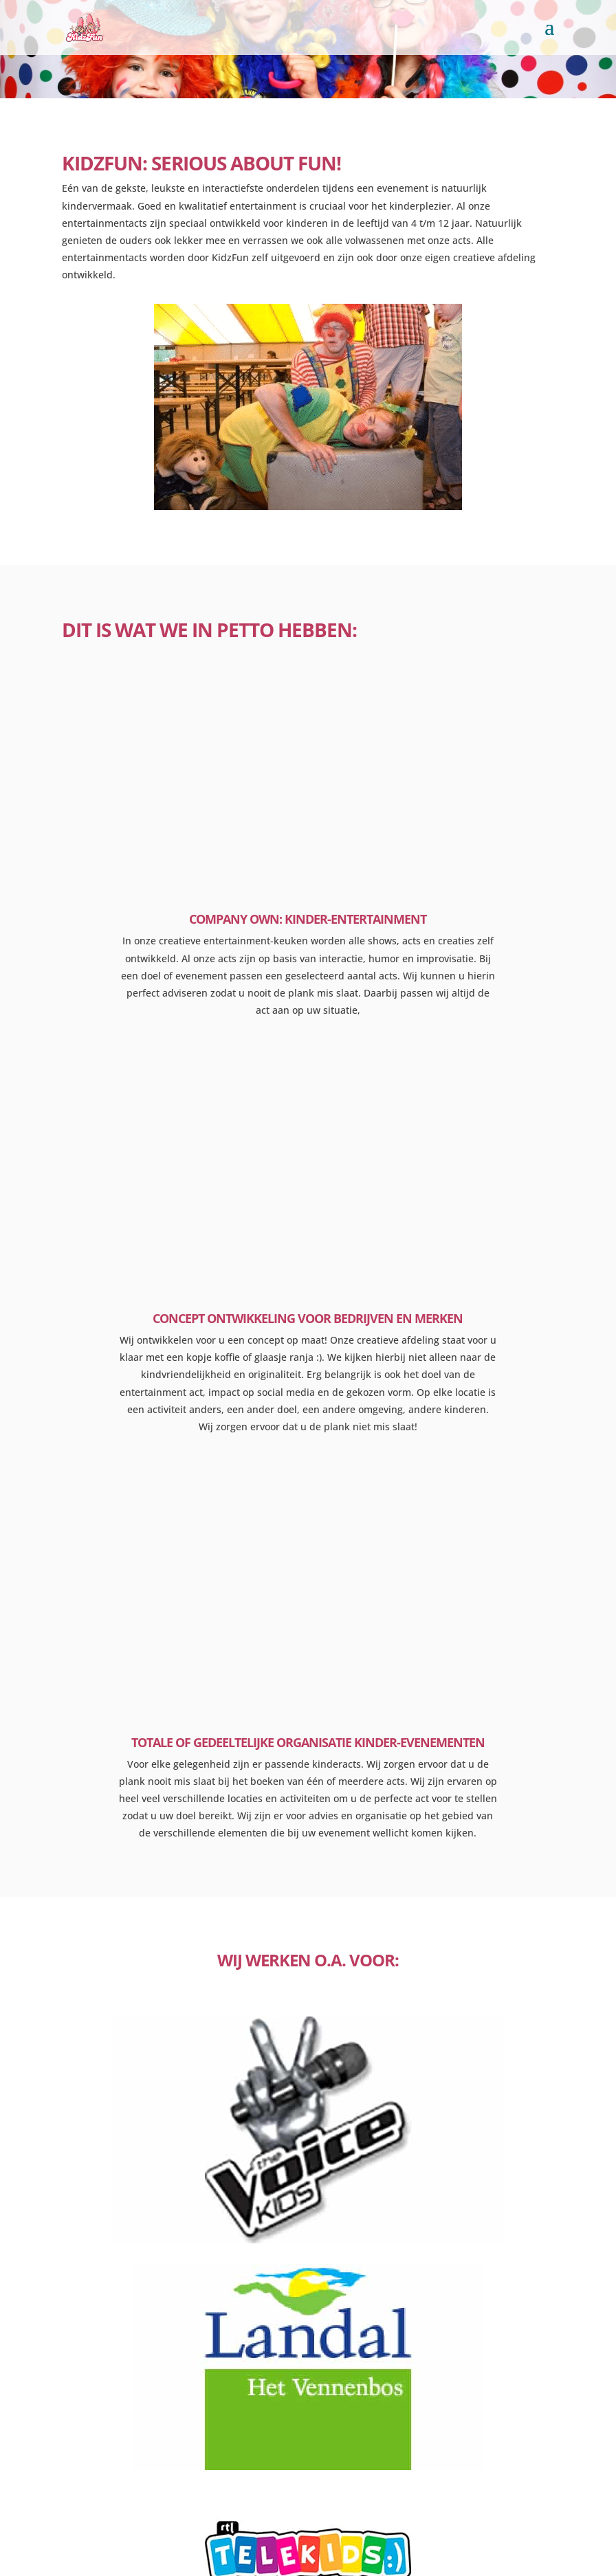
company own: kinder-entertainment (307, 919)
